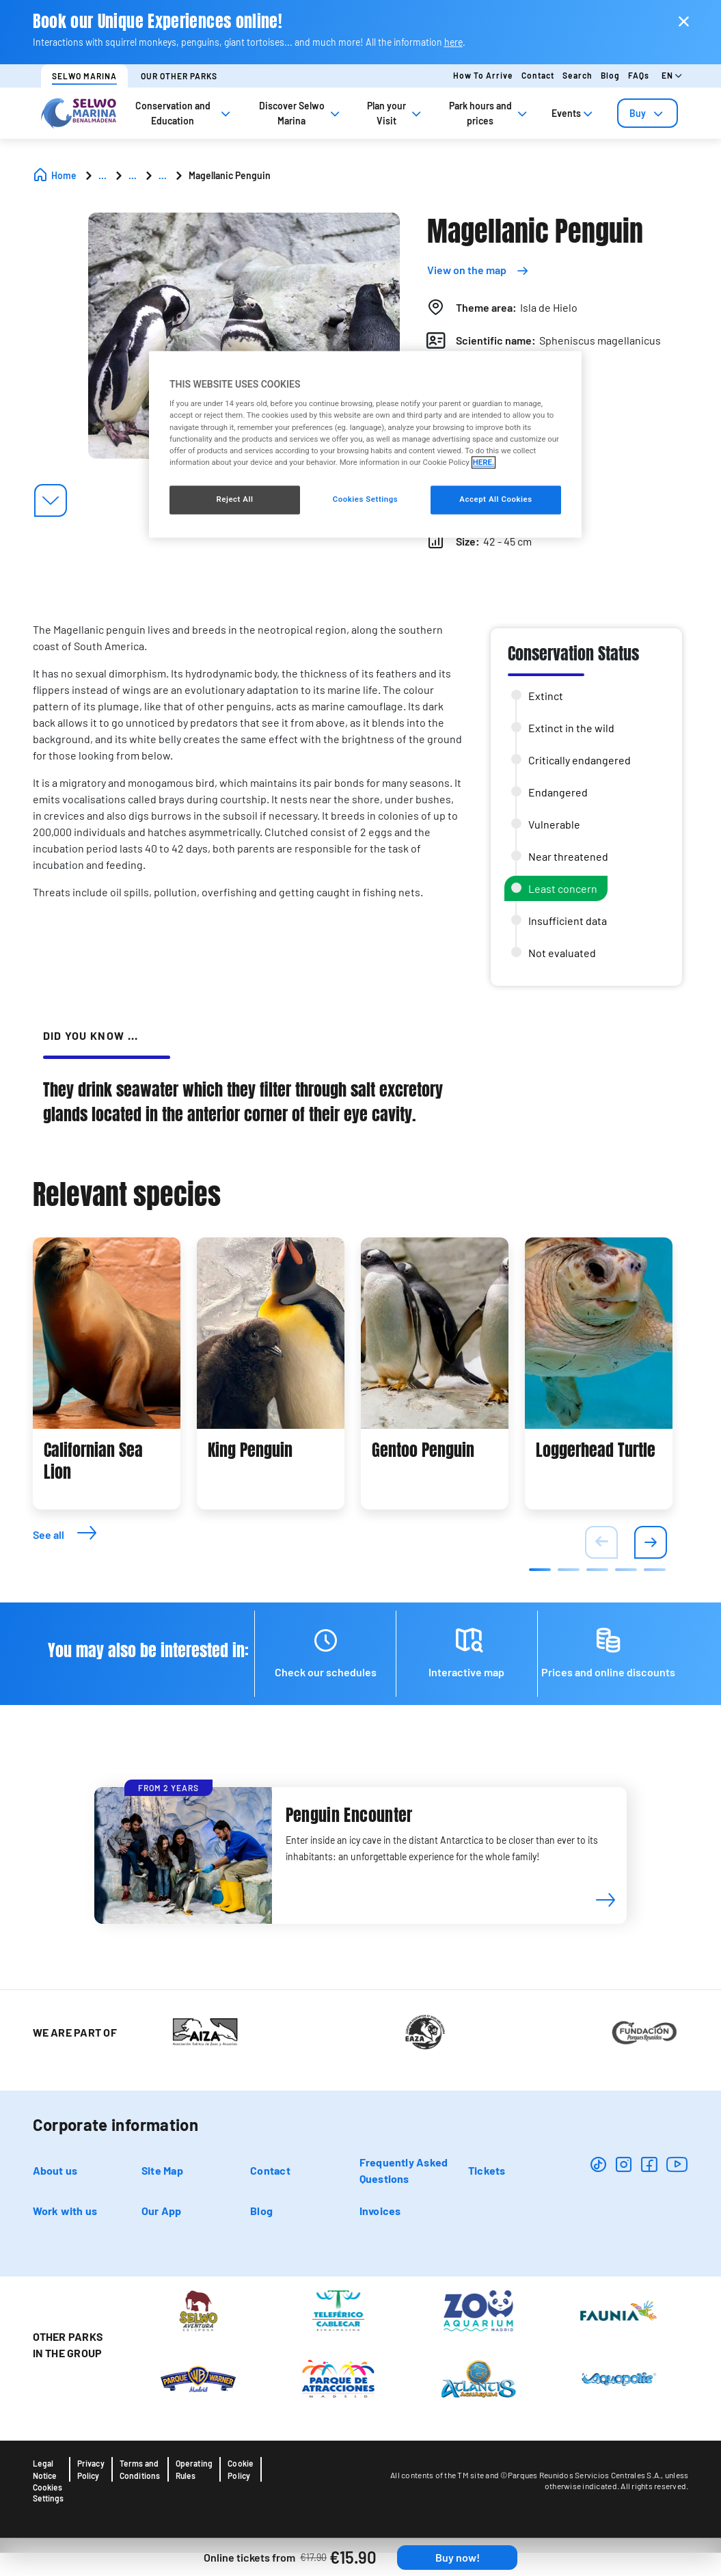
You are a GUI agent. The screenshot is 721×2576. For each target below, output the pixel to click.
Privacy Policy (91, 2469)
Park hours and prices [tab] (489, 113)
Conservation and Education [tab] (184, 113)
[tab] (647, 113)
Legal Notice (45, 2469)
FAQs (638, 75)
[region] (365, 444)
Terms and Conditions (140, 2469)
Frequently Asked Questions (403, 2170)
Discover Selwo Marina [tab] (300, 113)
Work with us (65, 2210)
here (453, 42)
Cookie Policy (241, 2469)
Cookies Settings (48, 2492)
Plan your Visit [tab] (395, 113)
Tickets (487, 2170)
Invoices (380, 2210)
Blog (610, 75)
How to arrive (483, 75)
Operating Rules (194, 2469)
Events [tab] (573, 113)
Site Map (162, 2170)
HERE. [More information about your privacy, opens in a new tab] (483, 462)
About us (55, 2170)
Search (577, 75)
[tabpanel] (107, 1373)
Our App (161, 2210)
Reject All (234, 499)
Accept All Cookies (495, 499)
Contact (537, 75)
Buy (647, 113)
